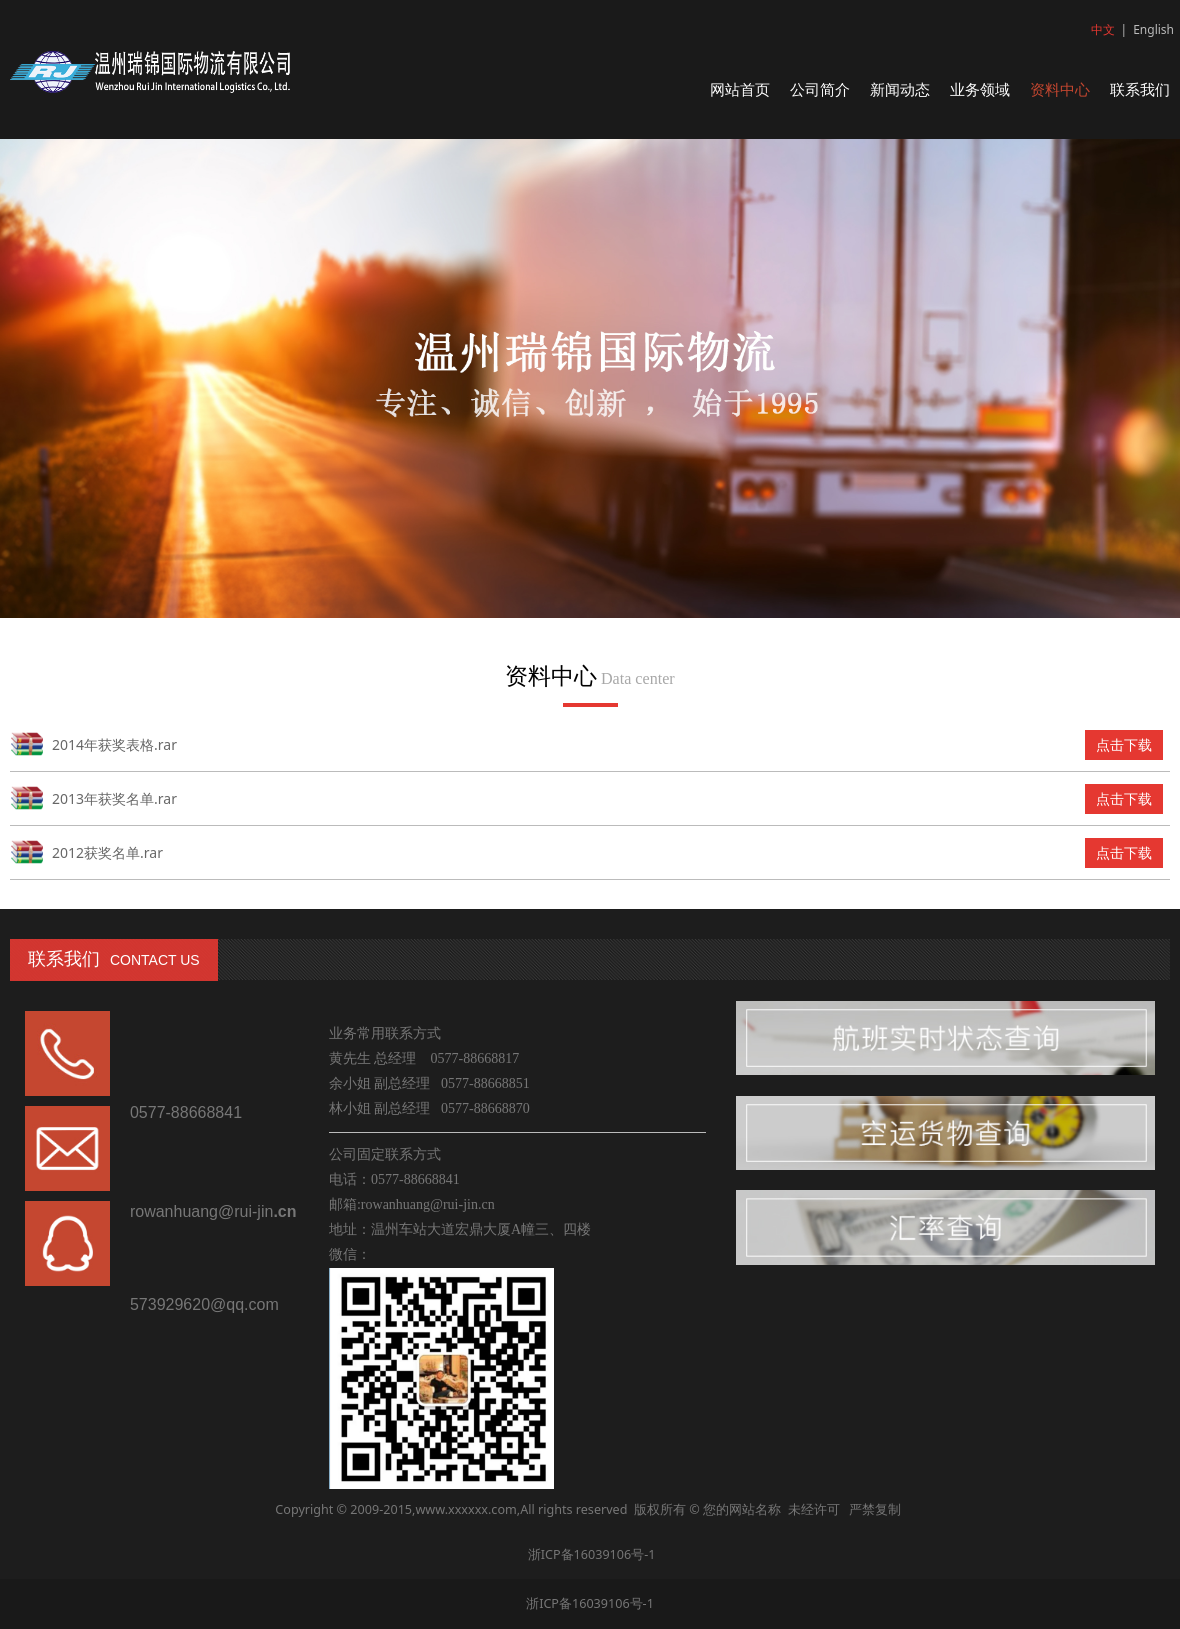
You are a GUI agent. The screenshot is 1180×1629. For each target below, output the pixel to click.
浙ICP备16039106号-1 (589, 1554)
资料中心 (1060, 89)
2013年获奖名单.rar (114, 798)
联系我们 (1140, 89)
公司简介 (820, 89)
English (1153, 29)
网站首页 (740, 89)
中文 (1103, 29)
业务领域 (980, 89)
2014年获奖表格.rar (114, 744)
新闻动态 (900, 89)
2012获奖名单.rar (107, 852)
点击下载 (1124, 744)
